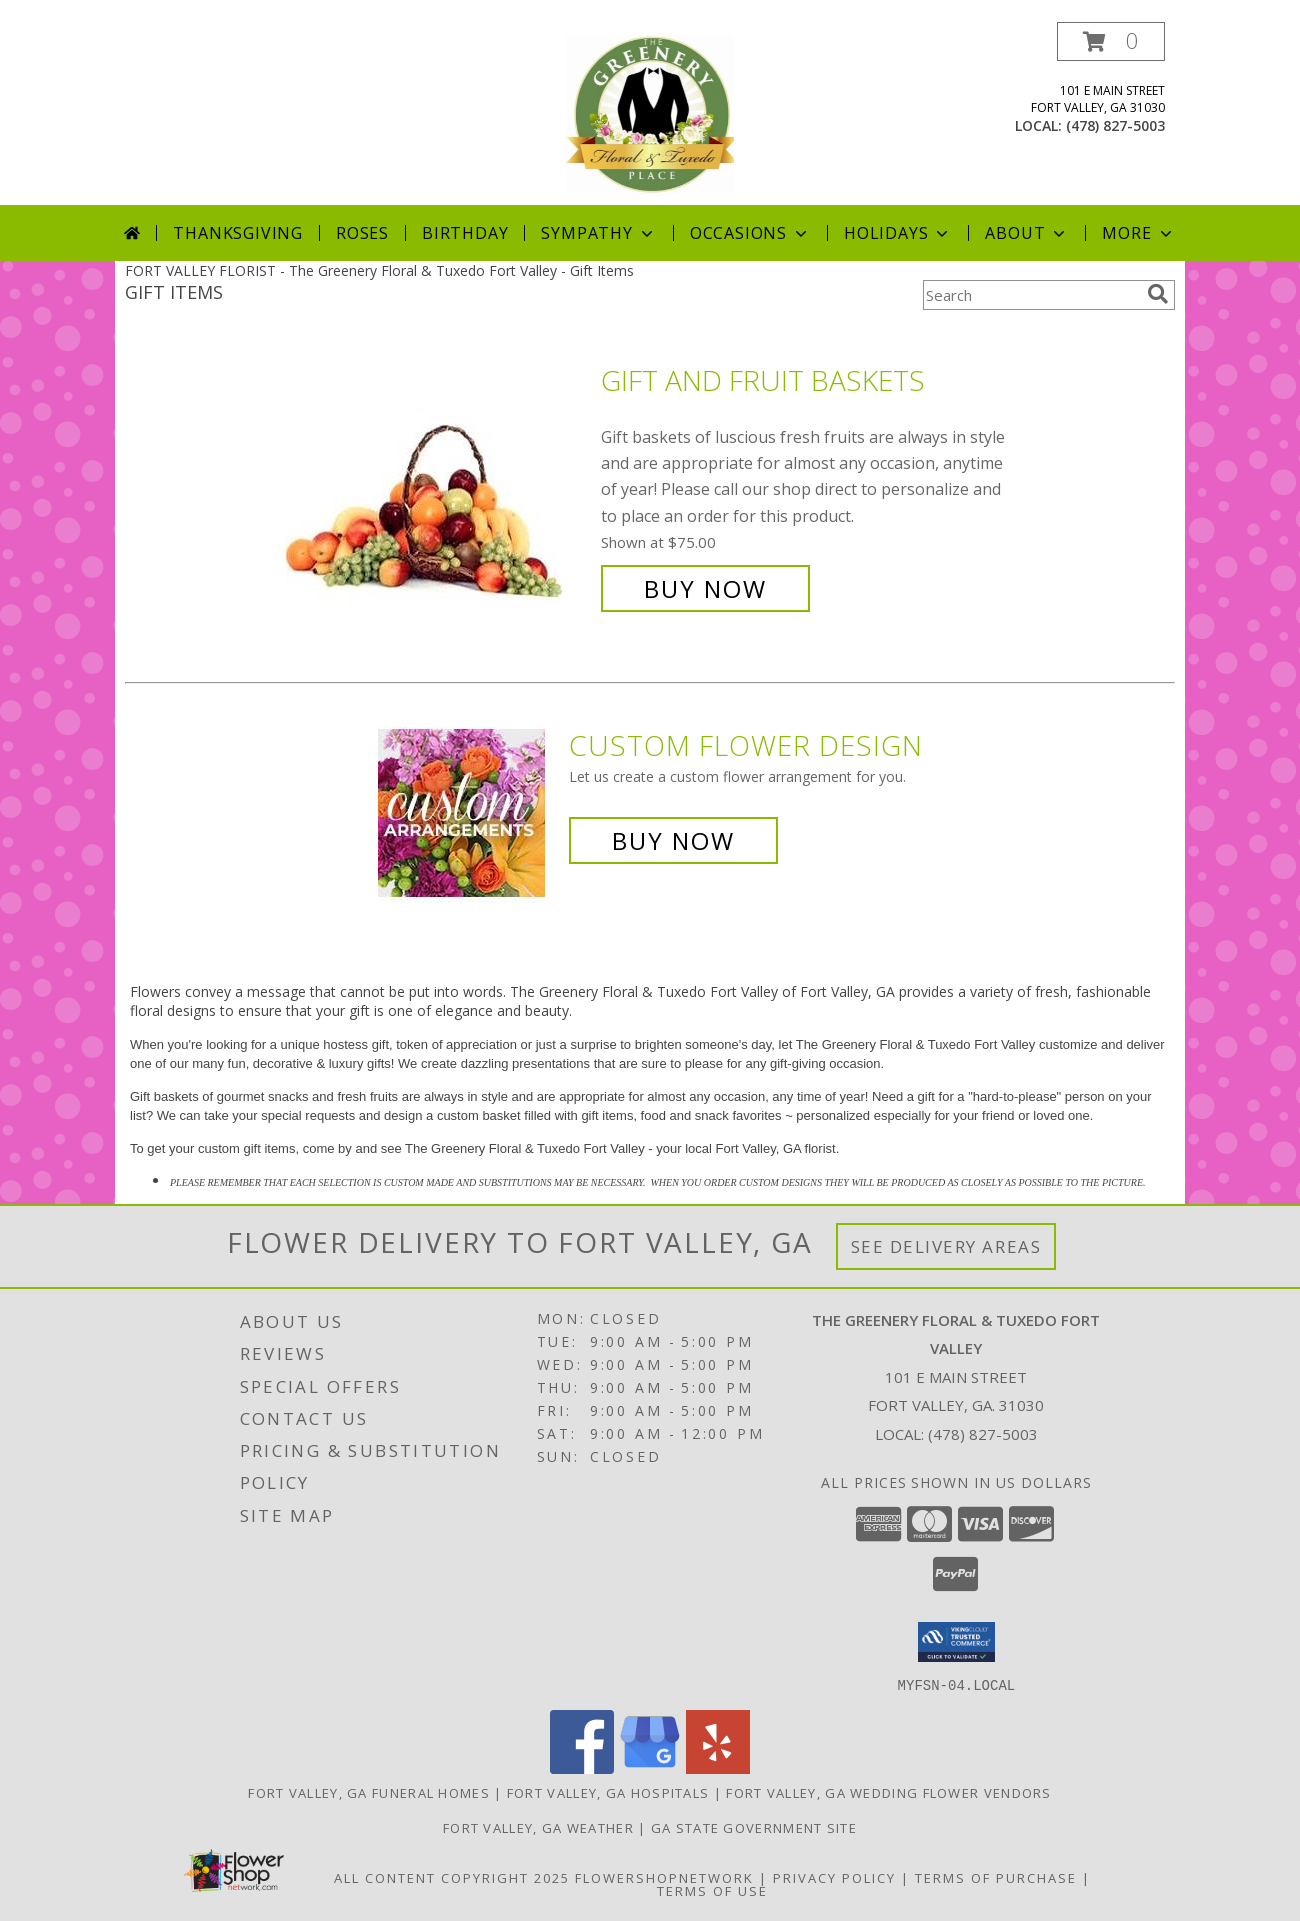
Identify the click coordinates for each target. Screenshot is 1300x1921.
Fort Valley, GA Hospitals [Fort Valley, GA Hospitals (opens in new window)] (608, 1792)
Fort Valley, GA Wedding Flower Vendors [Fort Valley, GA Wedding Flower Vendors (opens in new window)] (888, 1792)
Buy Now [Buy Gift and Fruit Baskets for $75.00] (705, 588)
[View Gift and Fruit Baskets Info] (438, 484)
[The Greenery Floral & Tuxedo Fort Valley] (650, 113)
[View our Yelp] (718, 1767)
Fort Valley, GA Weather (538, 1827)
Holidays (898, 233)
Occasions (750, 233)
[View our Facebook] (582, 1767)
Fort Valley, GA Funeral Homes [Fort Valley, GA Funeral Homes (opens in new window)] (369, 1792)
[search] (1158, 294)
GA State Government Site (754, 1827)
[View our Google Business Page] (650, 1767)
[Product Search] (1031, 295)
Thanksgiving (238, 233)
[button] (1111, 41)
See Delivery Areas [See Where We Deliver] (946, 1246)
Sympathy (598, 233)
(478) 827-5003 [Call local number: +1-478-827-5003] (1115, 125)
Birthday (465, 233)
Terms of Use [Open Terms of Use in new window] (712, 1890)
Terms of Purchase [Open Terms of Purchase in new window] (996, 1877)
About (1027, 233)
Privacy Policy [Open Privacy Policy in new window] (834, 1877)
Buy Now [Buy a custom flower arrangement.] (673, 840)
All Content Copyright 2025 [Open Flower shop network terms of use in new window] (452, 1877)
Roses (362, 233)
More (1138, 233)
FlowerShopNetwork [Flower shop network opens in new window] (664, 1877)
